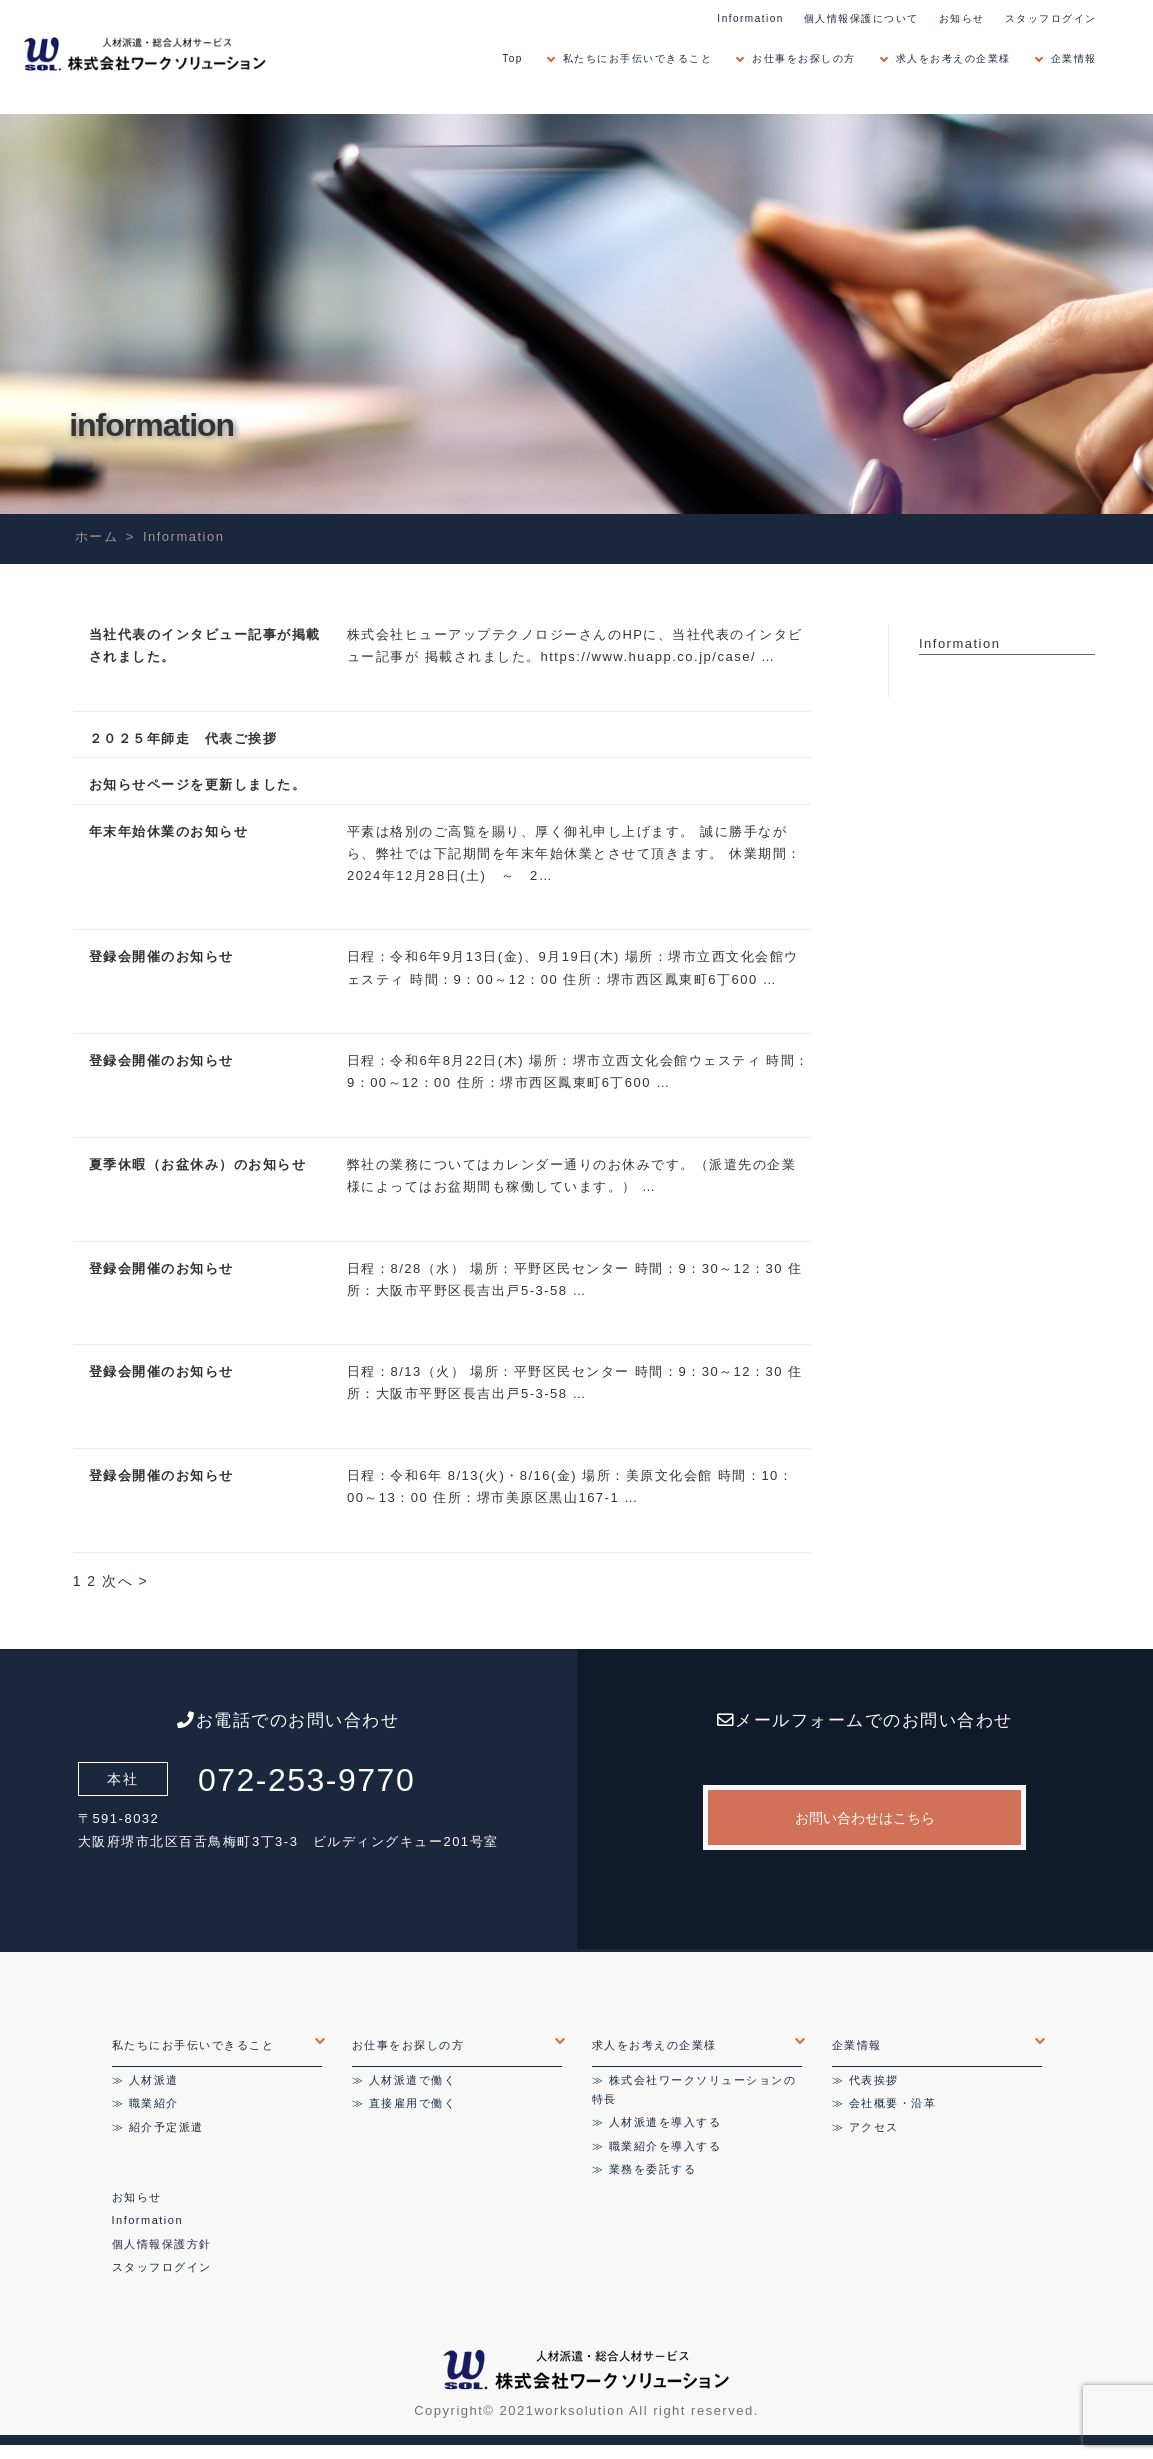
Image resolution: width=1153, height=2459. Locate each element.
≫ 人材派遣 (145, 2080)
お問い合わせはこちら (865, 1818)
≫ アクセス (865, 2127)
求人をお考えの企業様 (953, 58)
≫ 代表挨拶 (865, 2080)
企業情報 (1074, 58)
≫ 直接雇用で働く (404, 2103)
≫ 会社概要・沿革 (884, 2103)
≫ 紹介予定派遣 (158, 2127)
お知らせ (962, 18)
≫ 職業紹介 (145, 2103)
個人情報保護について (861, 18)
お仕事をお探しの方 (804, 58)
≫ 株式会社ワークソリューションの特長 (694, 2089)
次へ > (125, 1581)
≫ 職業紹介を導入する (657, 2146)
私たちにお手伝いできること (638, 58)
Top (512, 58)
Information (750, 18)
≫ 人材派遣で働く (404, 2080)
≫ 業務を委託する (644, 2169)
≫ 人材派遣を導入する (657, 2122)
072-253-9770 (306, 1780)
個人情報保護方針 (162, 2244)
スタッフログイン (1051, 18)
